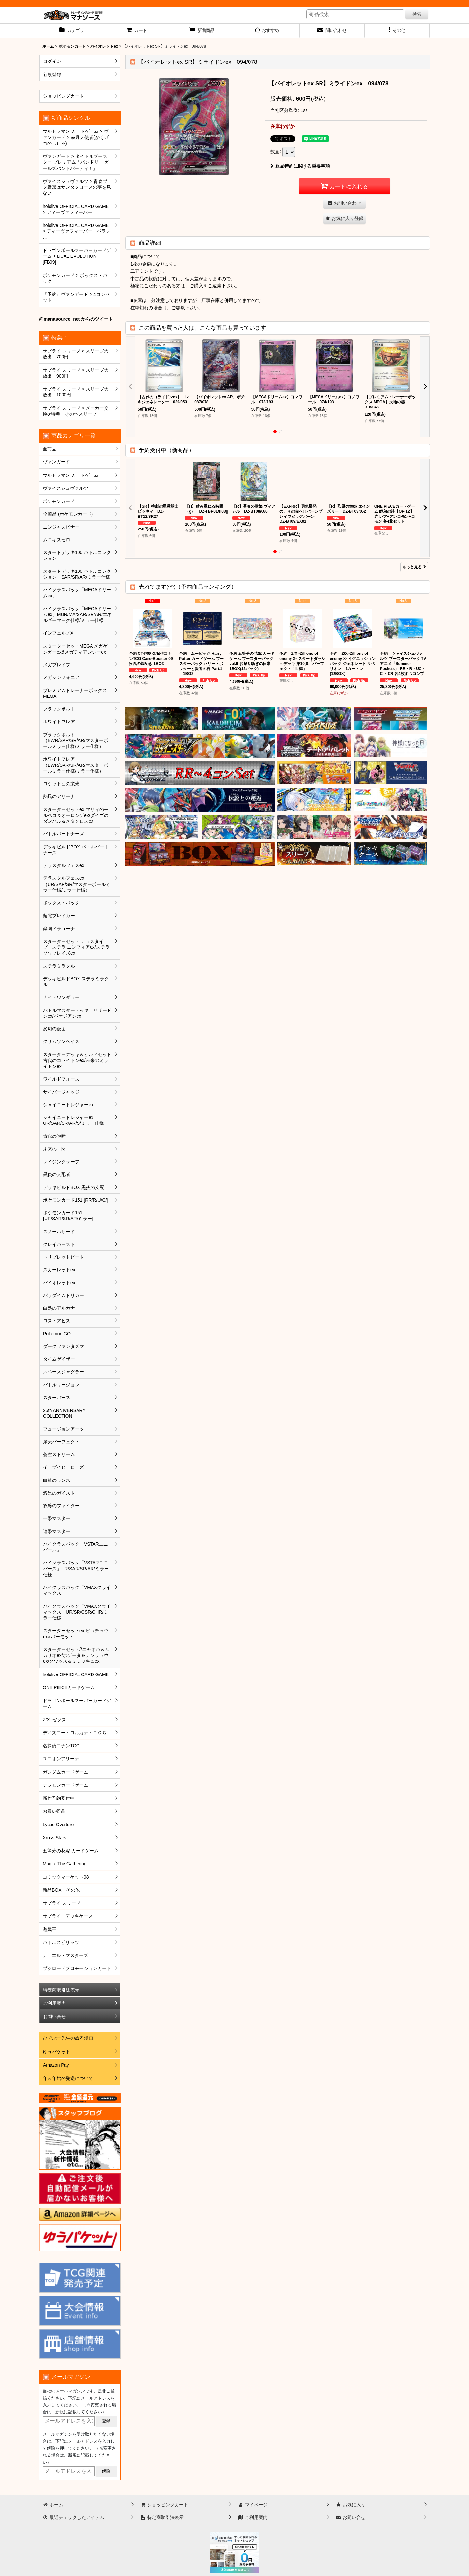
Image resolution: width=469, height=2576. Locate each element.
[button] (397, 31)
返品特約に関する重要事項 (300, 166)
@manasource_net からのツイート (76, 319)
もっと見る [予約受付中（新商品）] (414, 567)
